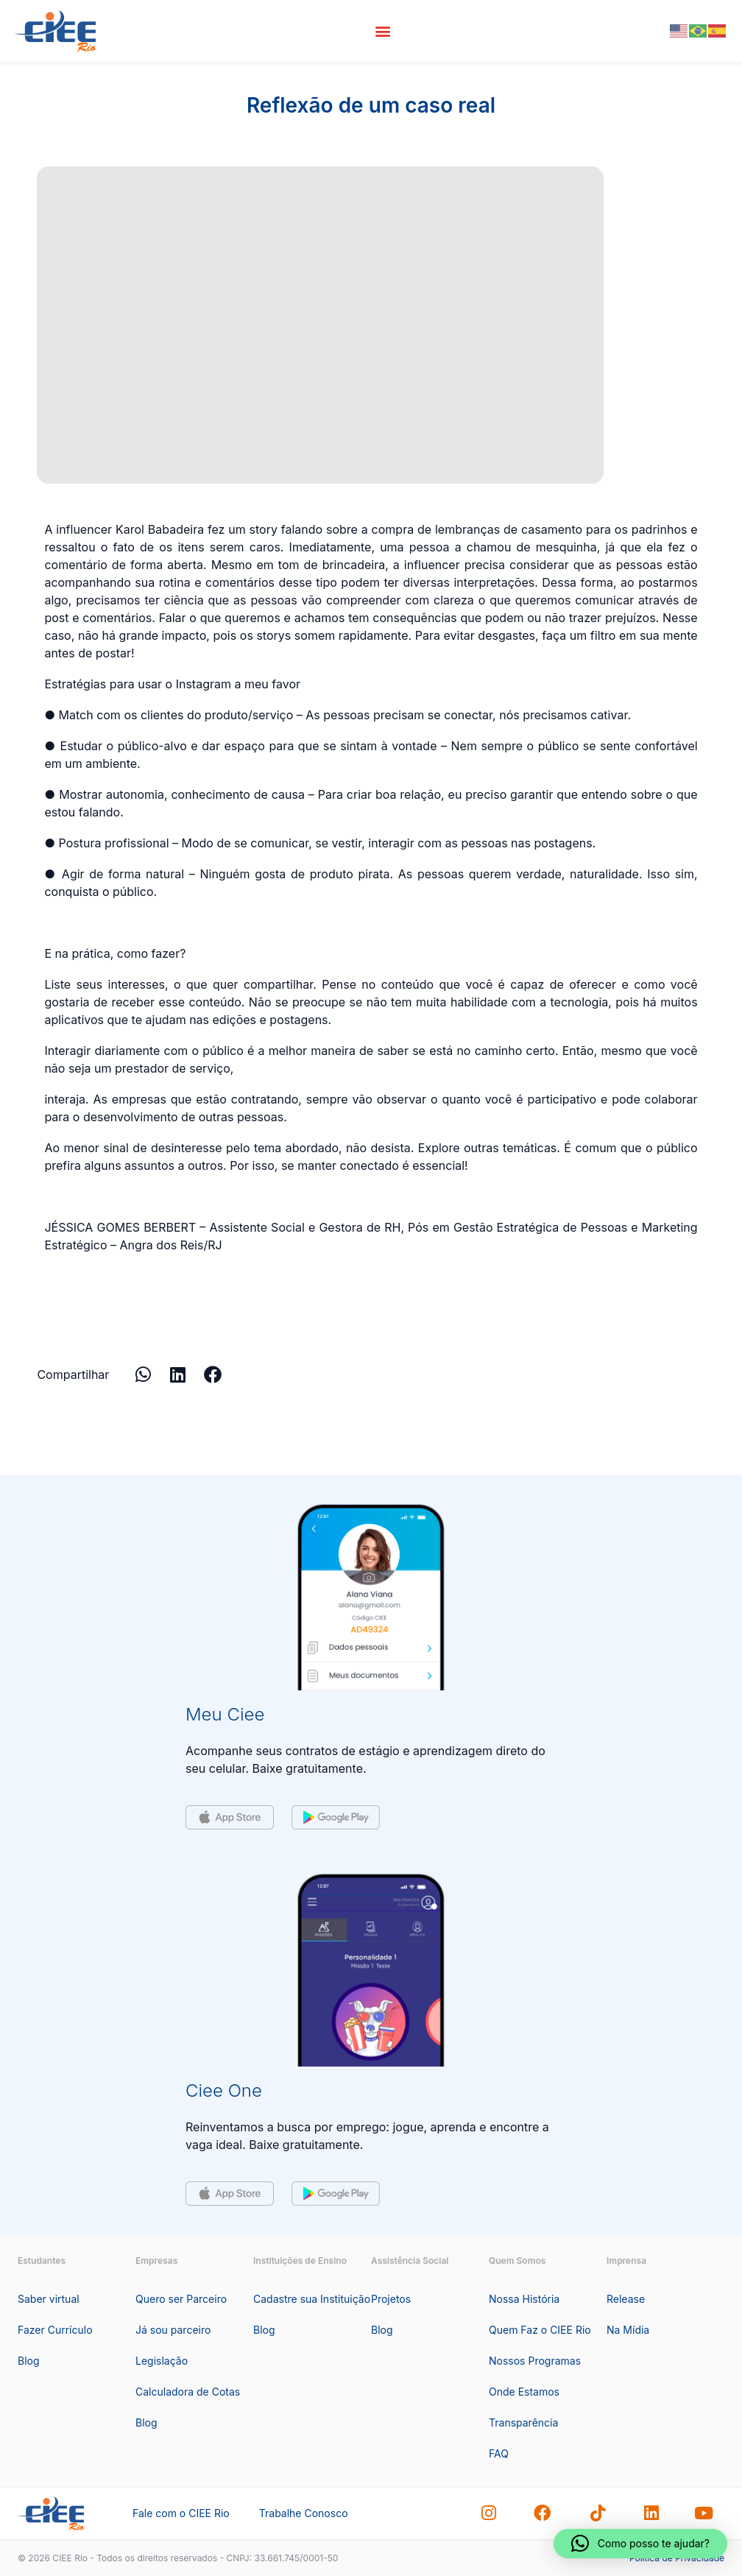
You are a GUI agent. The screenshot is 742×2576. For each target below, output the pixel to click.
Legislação (161, 2360)
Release (626, 2299)
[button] (383, 31)
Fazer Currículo (55, 2329)
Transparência (523, 2422)
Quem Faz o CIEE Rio (540, 2329)
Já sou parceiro (173, 2329)
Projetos (391, 2299)
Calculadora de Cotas (187, 2391)
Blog (29, 2360)
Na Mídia (628, 2329)
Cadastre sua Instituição (311, 2299)
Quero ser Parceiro (181, 2299)
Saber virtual (49, 2299)
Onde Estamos (524, 2391)
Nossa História (524, 2299)
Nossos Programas (535, 2360)
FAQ (499, 2453)
